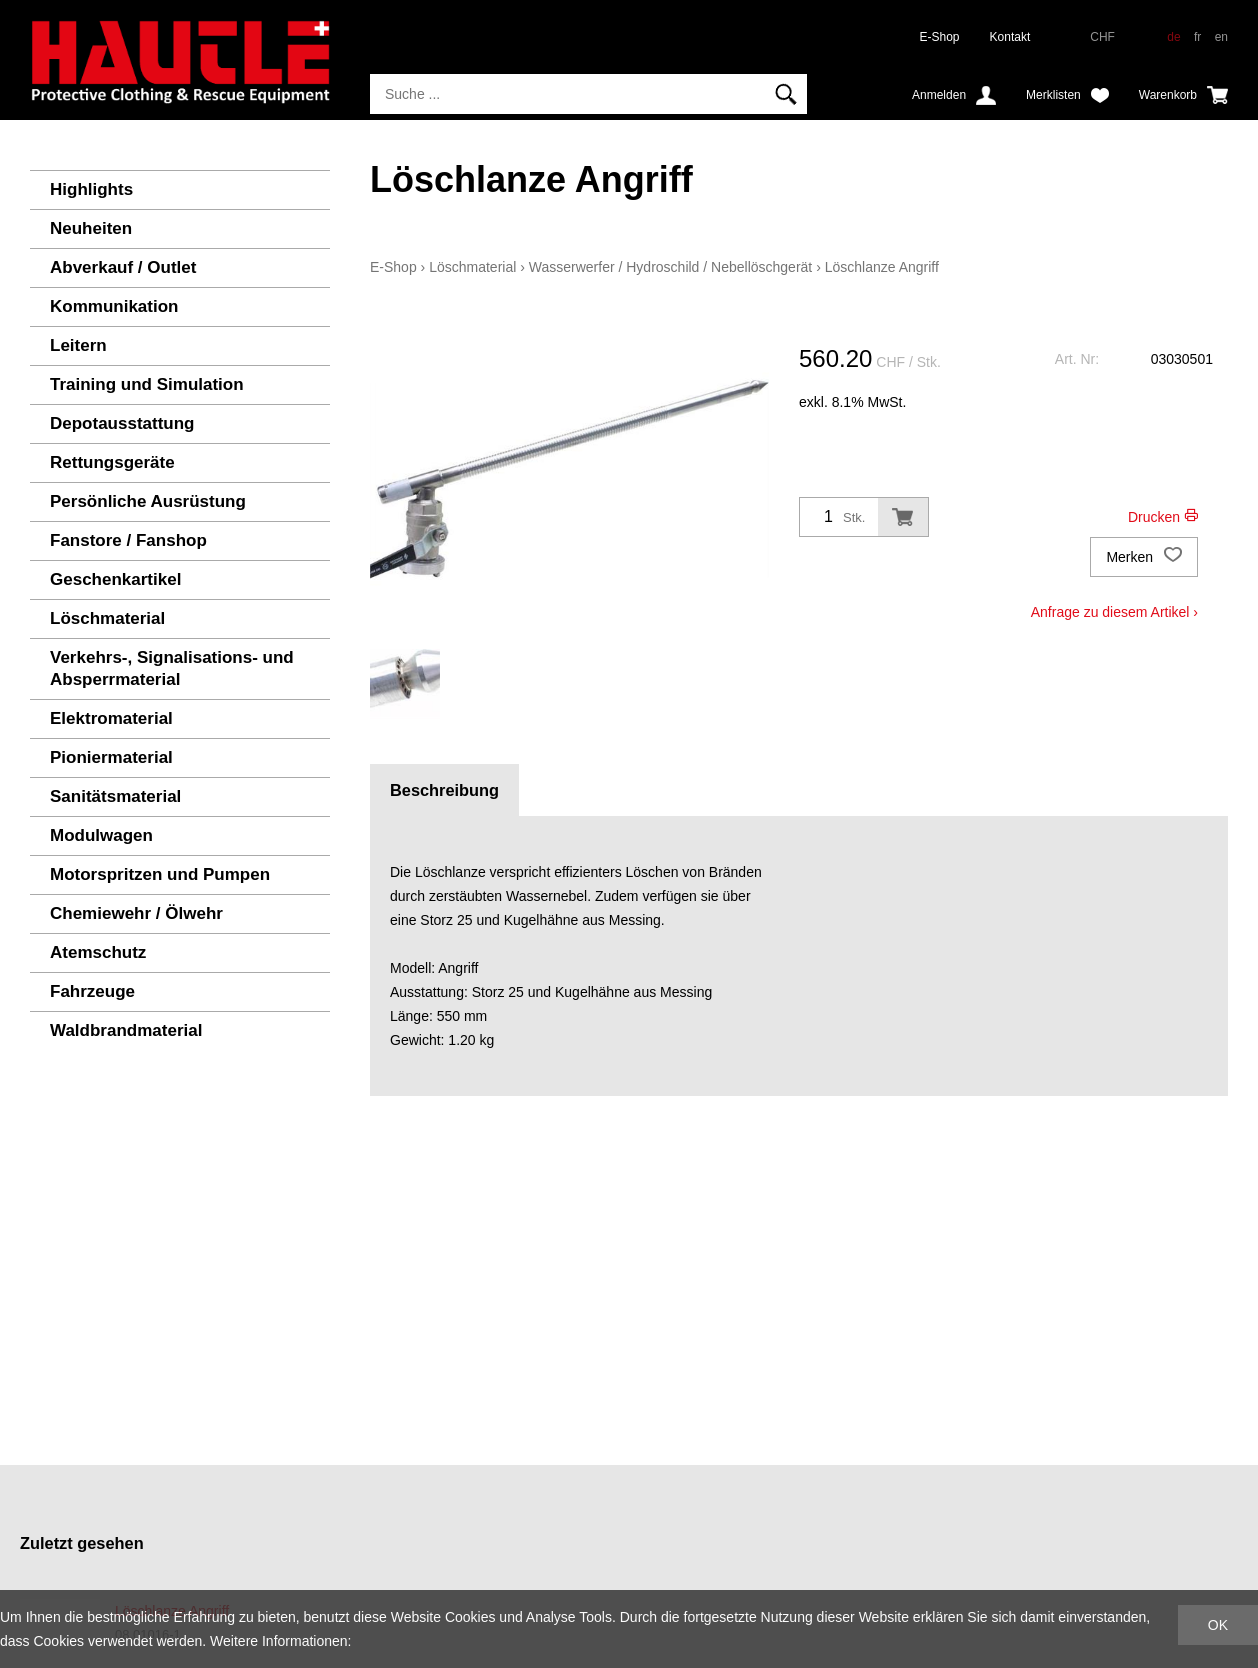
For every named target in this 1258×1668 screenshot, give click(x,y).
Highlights (91, 189)
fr (1197, 37)
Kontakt (1010, 37)
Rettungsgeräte (112, 462)
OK (1218, 1625)
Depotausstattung (122, 423)
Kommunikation (114, 306)
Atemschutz (98, 952)
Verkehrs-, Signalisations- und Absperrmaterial (172, 668)
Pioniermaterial (111, 757)
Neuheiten (91, 228)
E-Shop (940, 37)
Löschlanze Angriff (882, 267)
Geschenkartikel (115, 579)
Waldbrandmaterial (126, 1030)
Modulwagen (101, 835)
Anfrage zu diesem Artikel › (1114, 612)
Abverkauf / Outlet (123, 267)
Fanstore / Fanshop (128, 540)
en (1221, 37)
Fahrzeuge (92, 991)
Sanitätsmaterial (115, 796)
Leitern (78, 345)
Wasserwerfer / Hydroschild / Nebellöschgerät (670, 267)
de (1173, 37)
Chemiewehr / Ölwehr (136, 913)
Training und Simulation (147, 384)
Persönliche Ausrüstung (148, 501)
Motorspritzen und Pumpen (160, 874)
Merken (1144, 557)
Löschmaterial (107, 618)
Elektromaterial (111, 718)
